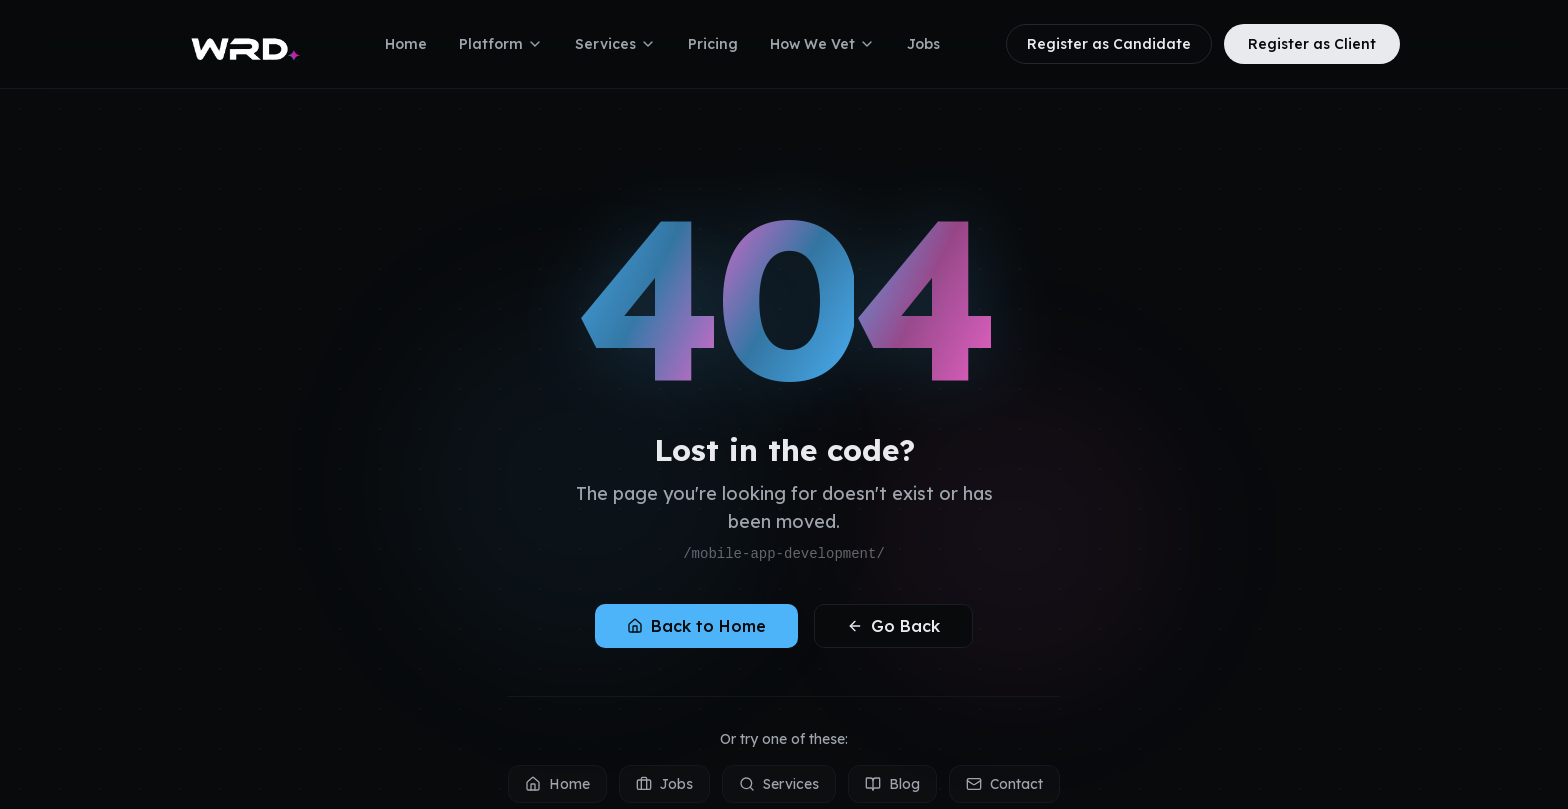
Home (406, 44)
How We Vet (822, 44)
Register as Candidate (1109, 44)
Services (615, 44)
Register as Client (1312, 44)
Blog (892, 784)
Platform (501, 44)
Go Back (893, 626)
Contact (1004, 784)
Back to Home (696, 626)
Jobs (923, 44)
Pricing (713, 44)
